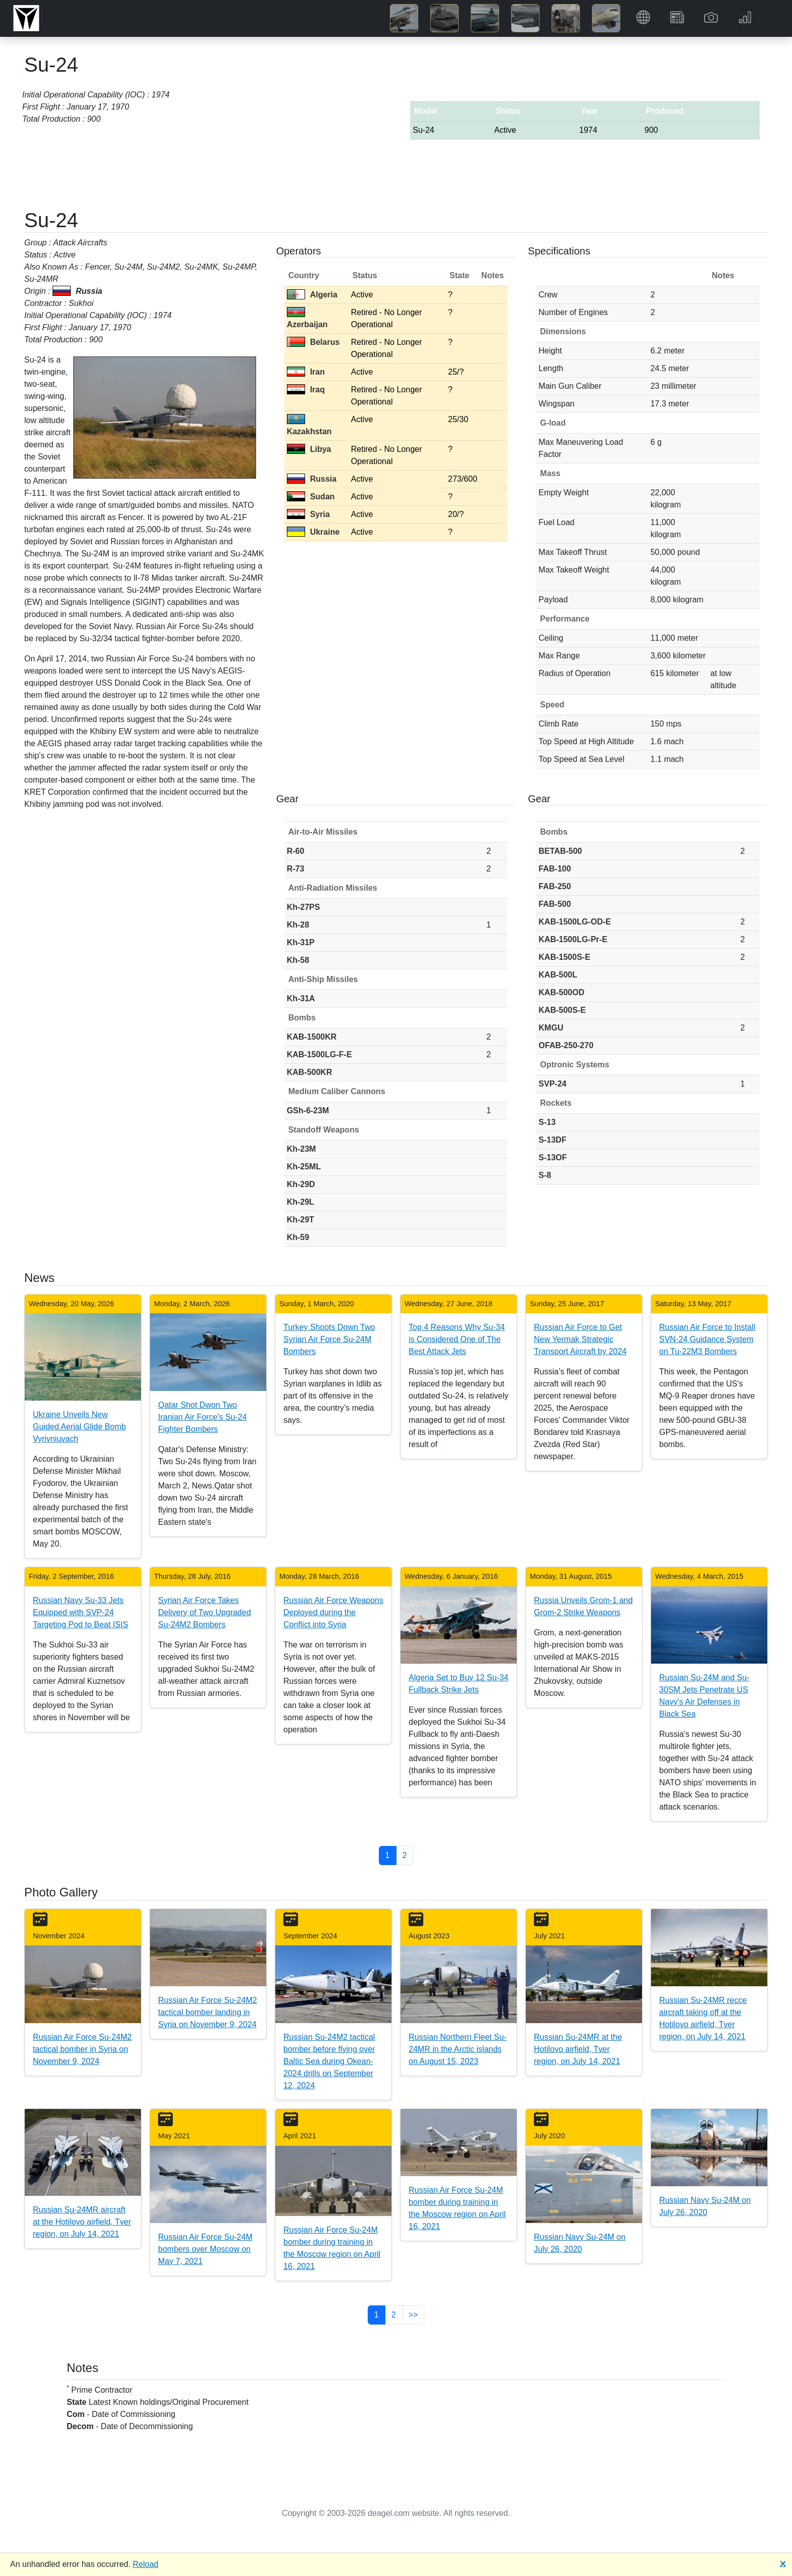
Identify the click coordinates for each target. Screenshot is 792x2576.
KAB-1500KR (312, 1037)
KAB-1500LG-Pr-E (572, 939)
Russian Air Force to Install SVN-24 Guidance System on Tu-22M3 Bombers (707, 1339)
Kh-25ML (304, 1166)
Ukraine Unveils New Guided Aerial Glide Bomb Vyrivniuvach (79, 1426)
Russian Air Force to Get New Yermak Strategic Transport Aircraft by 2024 (580, 1339)
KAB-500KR (309, 1072)
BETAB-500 (560, 851)
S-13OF (552, 1157)
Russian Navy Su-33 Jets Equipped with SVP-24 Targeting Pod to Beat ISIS (80, 1612)
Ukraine (313, 532)
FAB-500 (554, 904)
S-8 (544, 1175)
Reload (146, 2564)
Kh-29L (300, 1202)
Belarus (313, 342)
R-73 (296, 868)
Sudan (311, 496)
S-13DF (552, 1140)
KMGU (550, 1027)
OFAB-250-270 (565, 1045)
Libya (309, 449)
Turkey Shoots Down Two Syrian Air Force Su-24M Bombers (329, 1339)
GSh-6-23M (308, 1110)
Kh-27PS (303, 907)
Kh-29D (301, 1184)
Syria (308, 514)
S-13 (547, 1122)
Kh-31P (301, 942)
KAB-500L (557, 974)
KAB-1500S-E (564, 957)
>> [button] (413, 2314)
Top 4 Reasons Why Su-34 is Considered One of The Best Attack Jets (457, 1339)
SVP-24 (552, 1083)
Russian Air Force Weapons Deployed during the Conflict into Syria (333, 1612)
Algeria (312, 294)
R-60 (296, 851)
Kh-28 (298, 924)
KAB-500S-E (561, 1010)
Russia (311, 479)
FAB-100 (554, 868)
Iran (306, 372)
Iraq (306, 389)
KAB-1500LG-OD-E (574, 921)
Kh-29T (300, 1219)
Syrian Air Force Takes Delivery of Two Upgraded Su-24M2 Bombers (204, 1612)
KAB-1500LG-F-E (319, 1054)
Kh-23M (301, 1149)
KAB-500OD (561, 992)
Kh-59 (298, 1237)
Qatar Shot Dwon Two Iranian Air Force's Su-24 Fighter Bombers (202, 1417)
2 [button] (405, 1855)
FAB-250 (554, 886)
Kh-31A (301, 998)
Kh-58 (298, 960)
